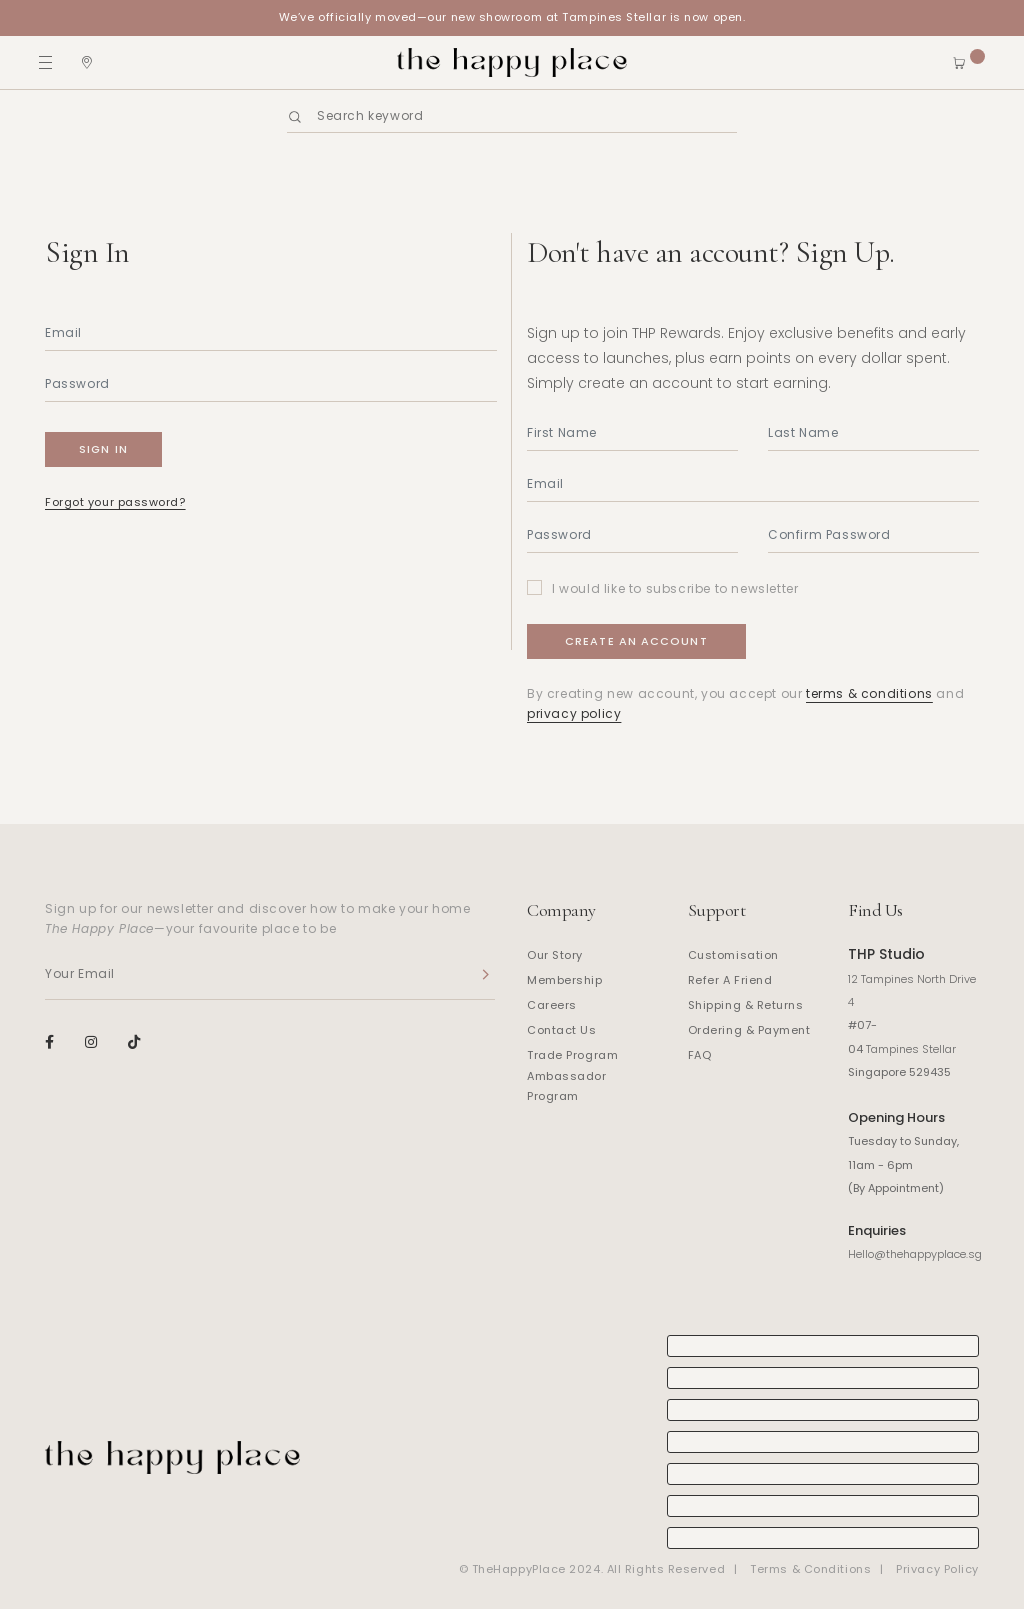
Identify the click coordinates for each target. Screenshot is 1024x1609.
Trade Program (572, 1055)
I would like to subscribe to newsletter (675, 588)
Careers (552, 1005)
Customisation (733, 955)
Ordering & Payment (749, 1030)
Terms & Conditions (810, 1569)
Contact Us (562, 1030)
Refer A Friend (730, 980)
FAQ (700, 1055)
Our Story (555, 955)
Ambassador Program (567, 1086)
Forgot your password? (115, 502)
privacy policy (574, 713)
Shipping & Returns (746, 1005)
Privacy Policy (937, 1569)
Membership (565, 980)
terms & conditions (869, 693)
